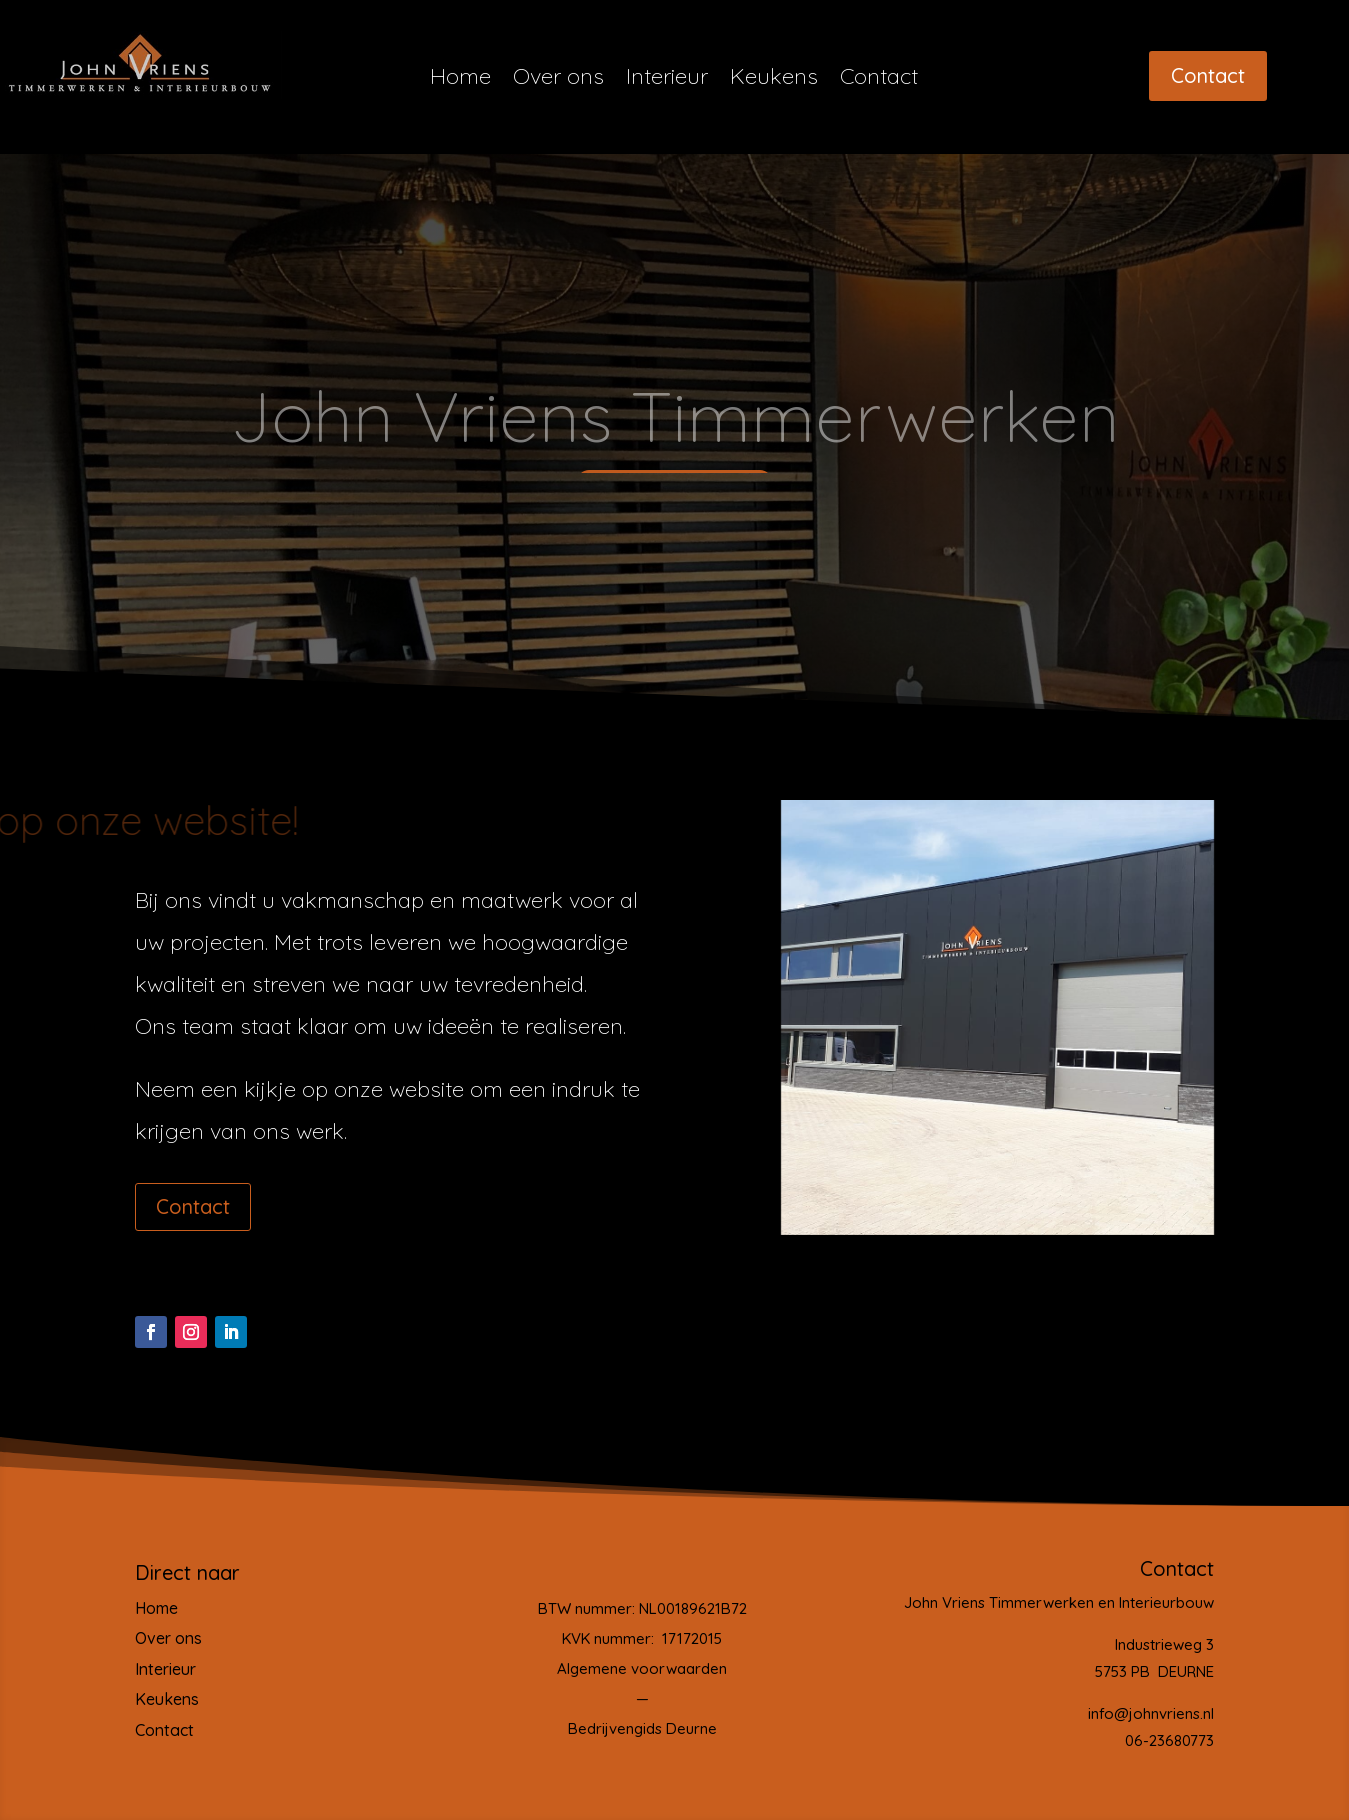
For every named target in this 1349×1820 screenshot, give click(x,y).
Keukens (774, 79)
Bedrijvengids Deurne (642, 1728)
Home (460, 79)
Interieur (667, 79)
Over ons (558, 79)
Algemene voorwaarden (642, 1668)
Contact (879, 79)
